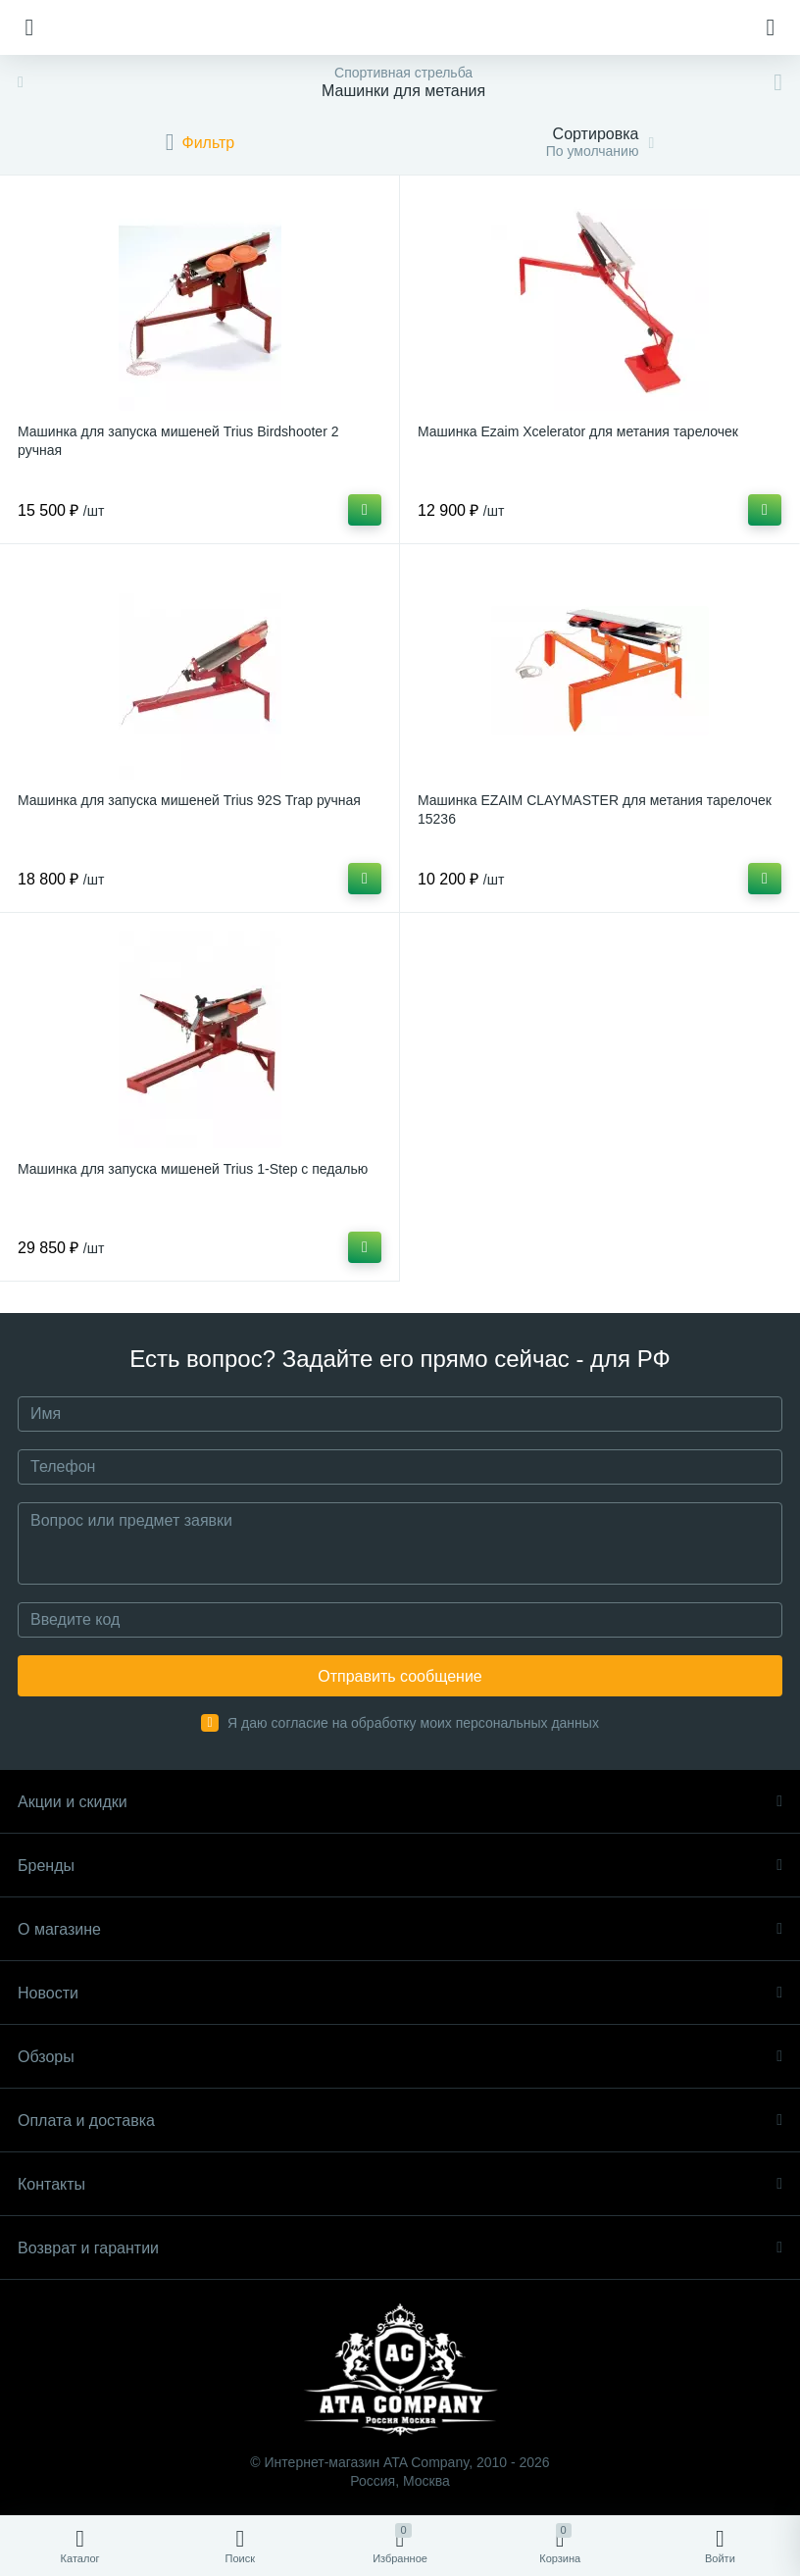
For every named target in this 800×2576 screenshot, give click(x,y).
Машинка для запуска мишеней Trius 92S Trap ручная (189, 800)
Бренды (400, 1865)
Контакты (400, 2184)
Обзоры (400, 2056)
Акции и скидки (400, 1801)
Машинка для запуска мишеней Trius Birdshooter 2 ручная (178, 441)
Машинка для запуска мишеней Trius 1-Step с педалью (193, 1169)
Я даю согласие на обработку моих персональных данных (413, 1723)
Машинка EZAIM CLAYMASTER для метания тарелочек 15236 (595, 809)
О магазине (400, 1929)
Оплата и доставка (400, 2120)
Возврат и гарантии (400, 2248)
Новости (400, 1993)
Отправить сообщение (399, 1676)
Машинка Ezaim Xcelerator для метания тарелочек (578, 431)
